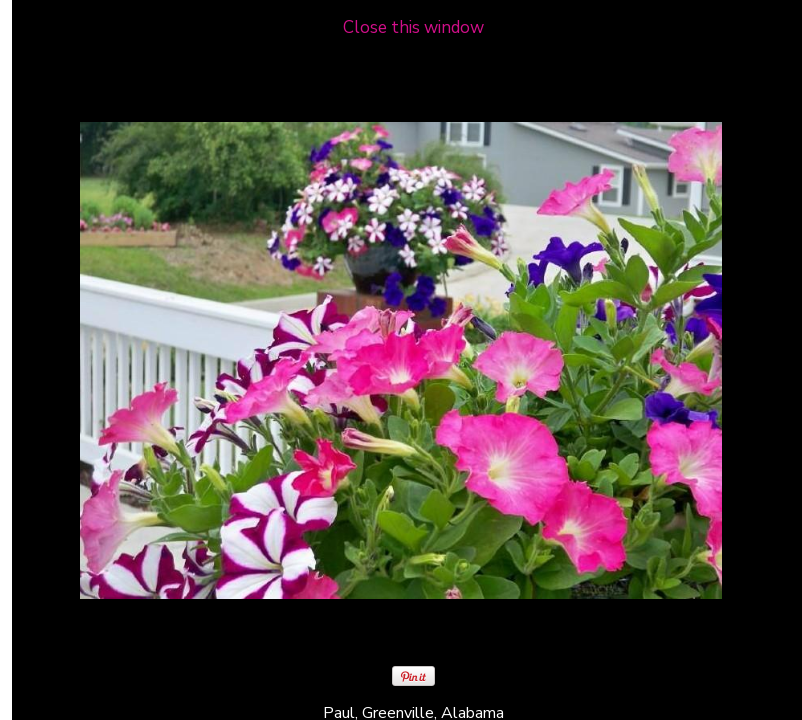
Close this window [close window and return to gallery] (413, 27)
